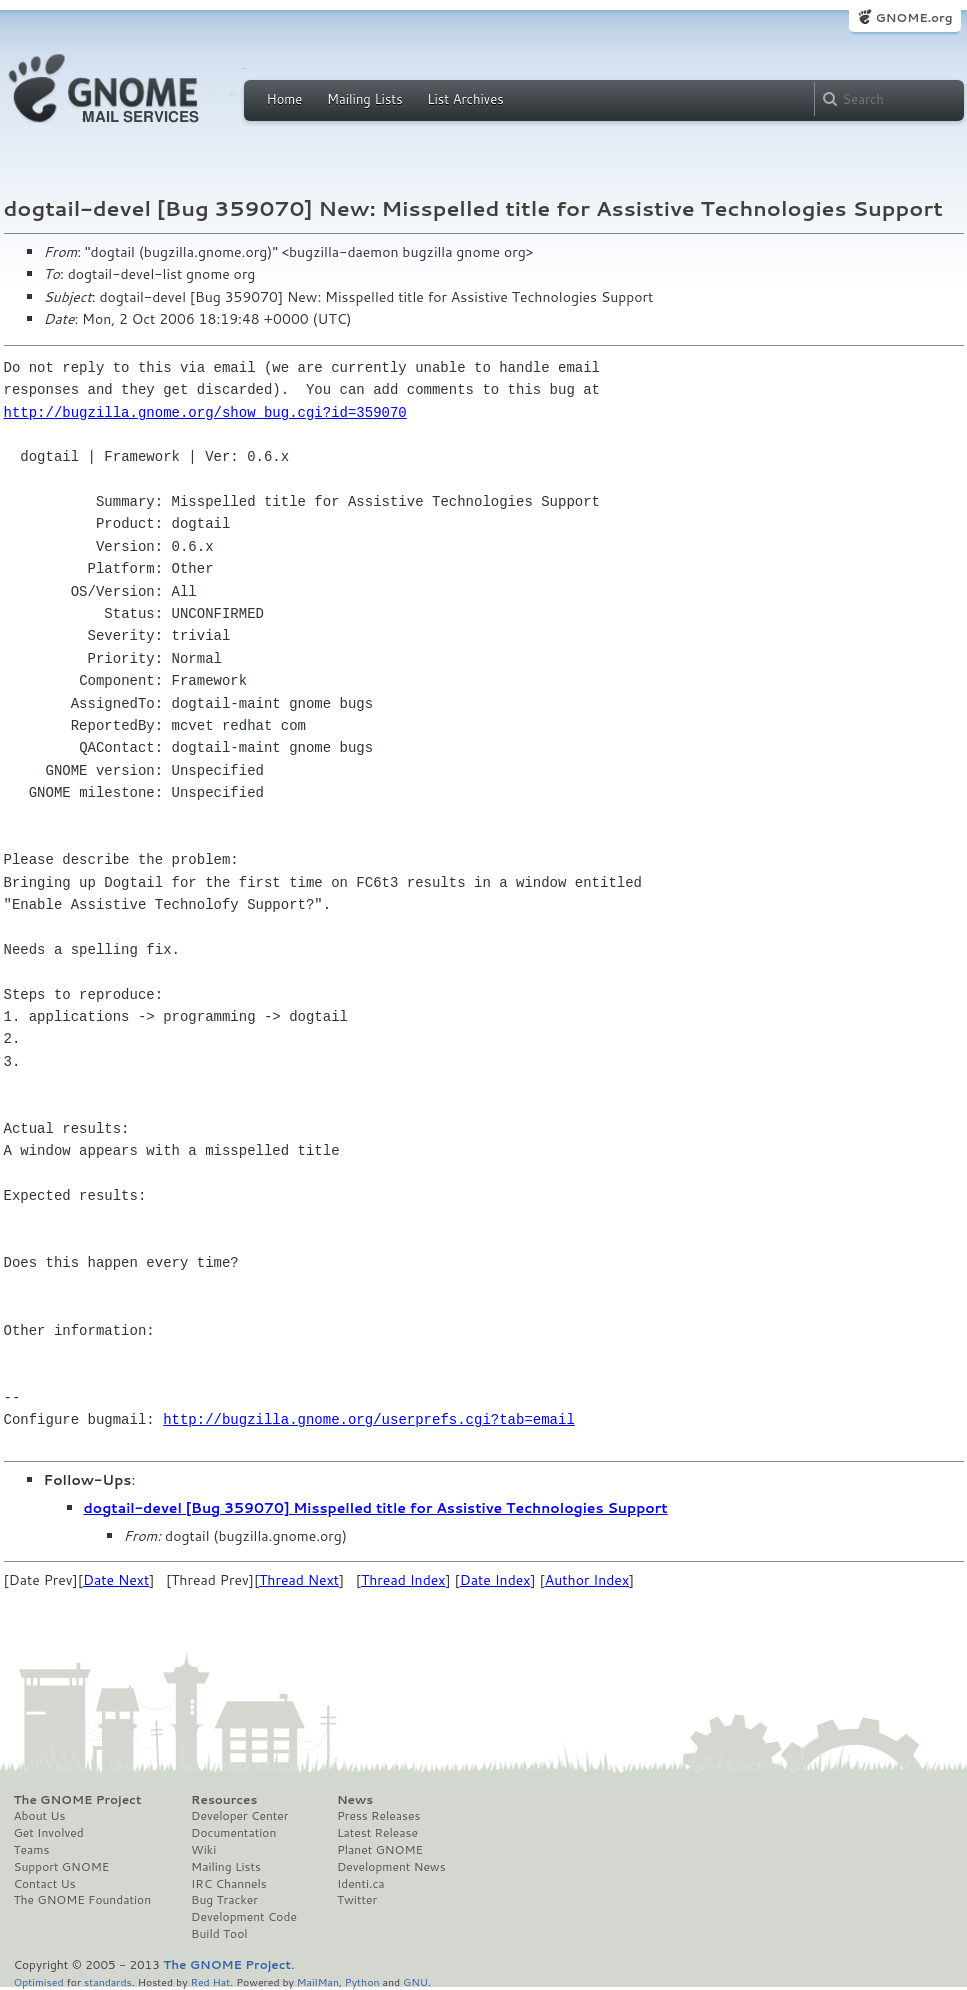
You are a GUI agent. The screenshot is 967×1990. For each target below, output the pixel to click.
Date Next (116, 1580)
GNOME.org (913, 17)
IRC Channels (229, 1884)
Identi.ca (361, 1884)
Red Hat (210, 1981)
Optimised (39, 1981)
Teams (32, 1850)
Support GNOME (62, 1867)
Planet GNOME (380, 1850)
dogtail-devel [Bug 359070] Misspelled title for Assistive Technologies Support (376, 1508)
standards (108, 1981)
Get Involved (49, 1833)
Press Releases (378, 1816)
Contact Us (45, 1884)
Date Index (495, 1580)
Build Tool (219, 1934)
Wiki (203, 1850)
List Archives (465, 99)
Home (285, 99)
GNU (415, 1981)
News (355, 1800)
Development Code (244, 1917)
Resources (224, 1800)
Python (362, 1981)
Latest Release (377, 1833)
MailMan (318, 1981)
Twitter (357, 1900)
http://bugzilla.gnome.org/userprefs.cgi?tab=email (369, 1419)
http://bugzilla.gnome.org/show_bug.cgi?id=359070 (205, 412)
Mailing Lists (365, 99)
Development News (391, 1867)
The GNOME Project (78, 1800)
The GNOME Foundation (83, 1900)
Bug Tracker (224, 1900)
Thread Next (299, 1580)
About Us (40, 1816)
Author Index (587, 1580)
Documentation (233, 1833)
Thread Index (403, 1580)
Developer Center (239, 1816)
